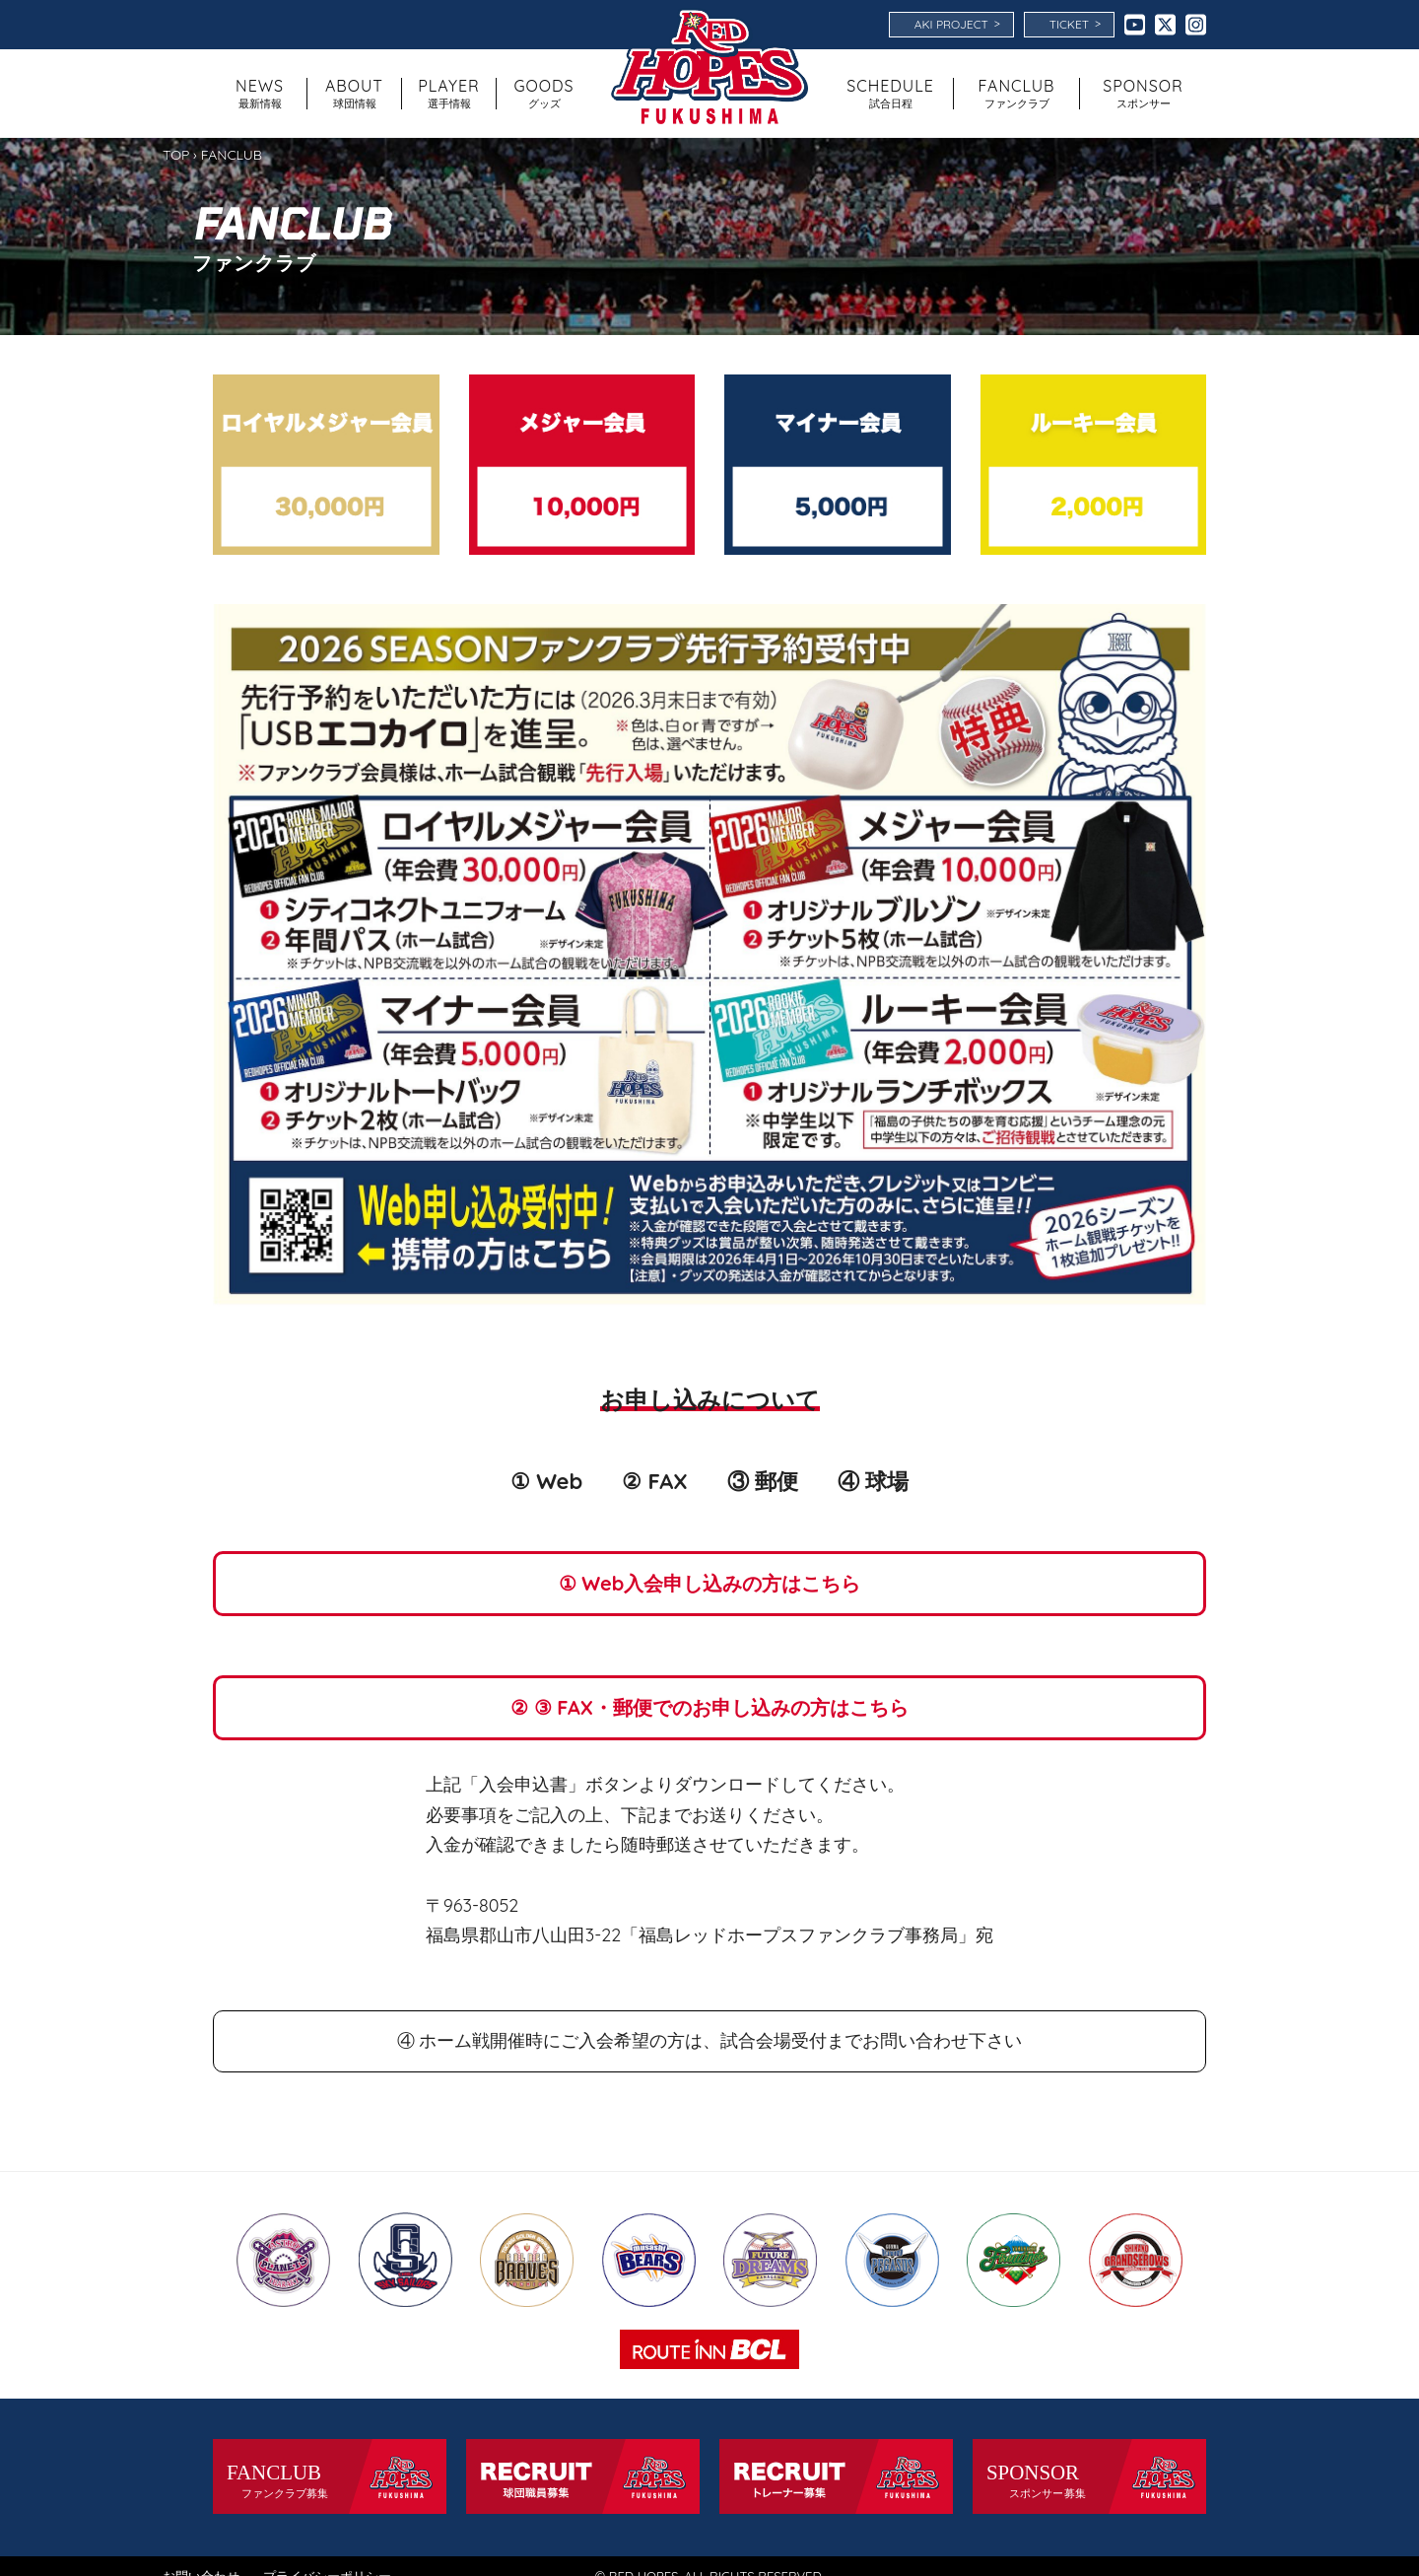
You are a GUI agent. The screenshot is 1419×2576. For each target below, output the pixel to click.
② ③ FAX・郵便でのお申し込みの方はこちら (709, 1707)
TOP (176, 155)
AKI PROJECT (957, 24)
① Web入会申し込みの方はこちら (710, 1583)
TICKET (1075, 24)
